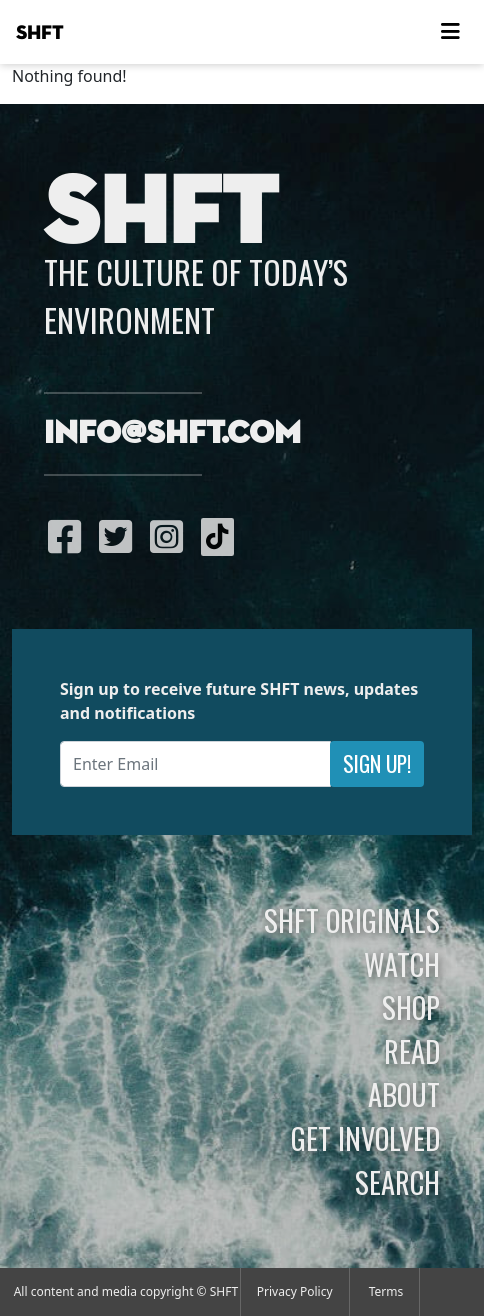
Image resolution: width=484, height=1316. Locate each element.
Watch (402, 964)
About (404, 1094)
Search (397, 1182)
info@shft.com (172, 434)
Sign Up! (377, 763)
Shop (411, 1007)
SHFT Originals (352, 920)
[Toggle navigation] (450, 32)
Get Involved (365, 1138)
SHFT (40, 33)
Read (412, 1051)
